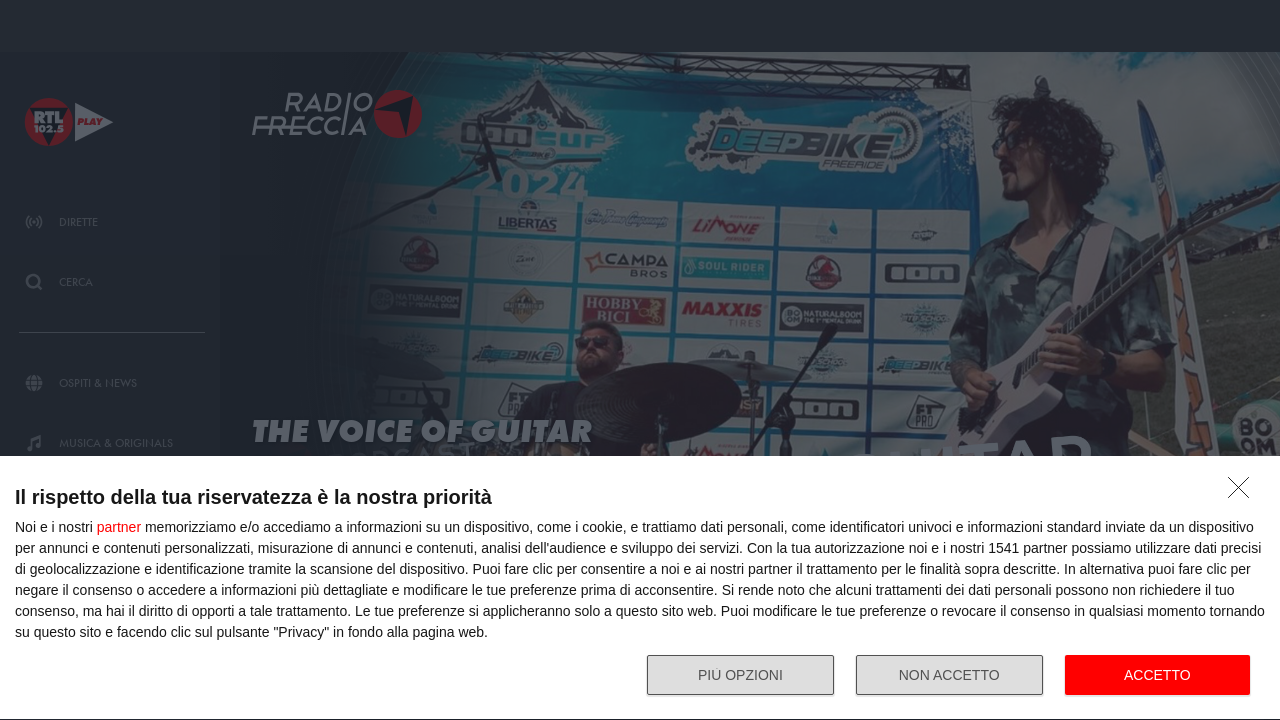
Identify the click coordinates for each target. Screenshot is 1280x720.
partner (119, 527)
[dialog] (640, 588)
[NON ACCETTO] (1244, 493)
